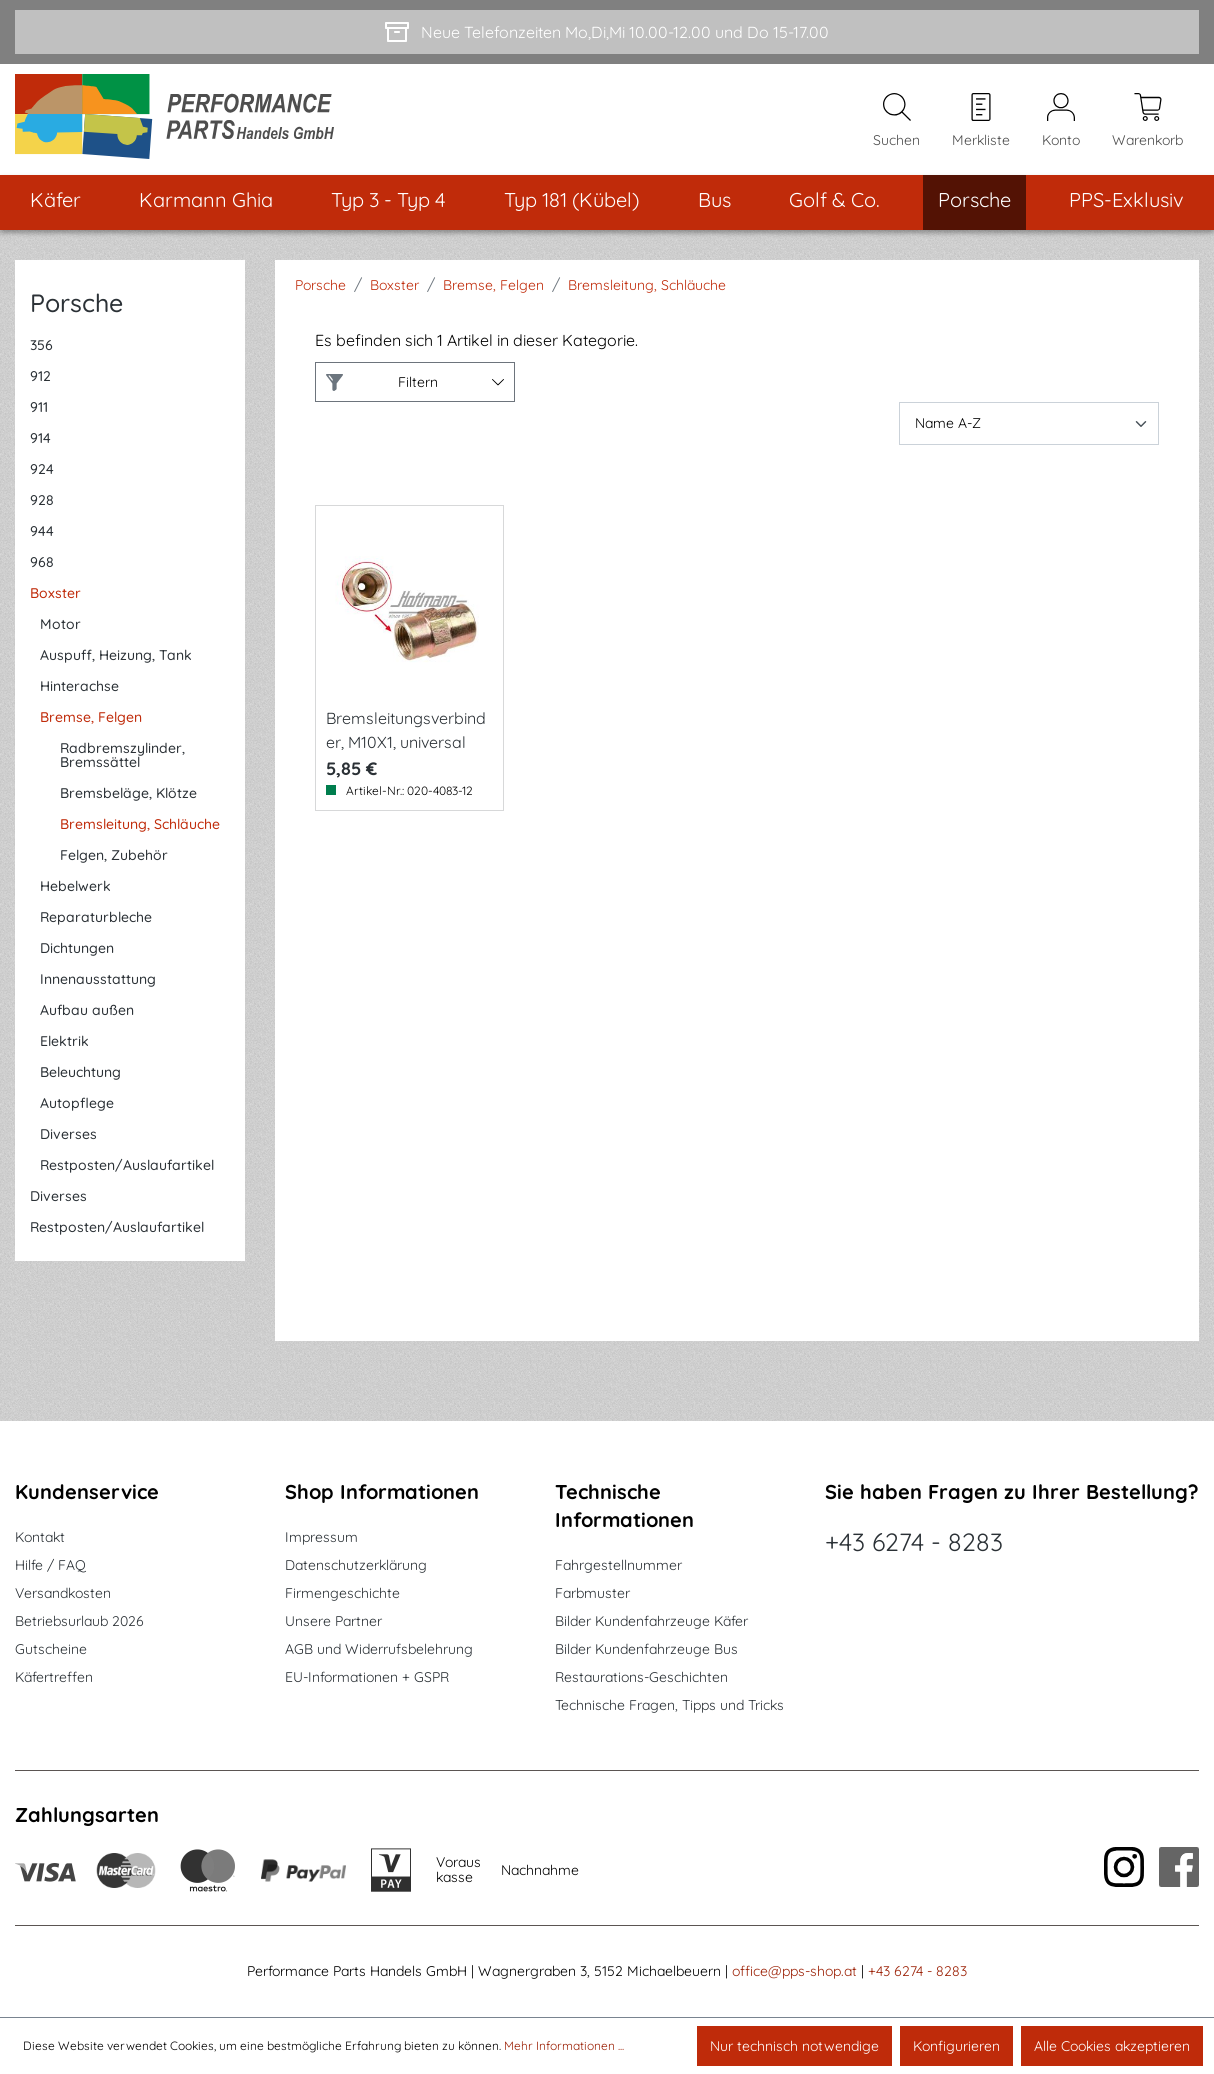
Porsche (76, 304)
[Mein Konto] (1061, 121)
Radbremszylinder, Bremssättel (122, 757)
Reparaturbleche (96, 919)
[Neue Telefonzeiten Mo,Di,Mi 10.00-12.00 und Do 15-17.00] (607, 32)
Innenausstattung (98, 981)
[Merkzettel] (981, 121)
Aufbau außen (87, 1012)
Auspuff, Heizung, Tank (116, 657)
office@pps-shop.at (794, 1971)
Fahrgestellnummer (618, 1565)
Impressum (321, 1537)
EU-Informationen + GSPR (367, 1677)
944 (42, 533)
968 (42, 564)
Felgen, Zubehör (114, 857)
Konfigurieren (956, 2046)
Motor (60, 626)
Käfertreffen (54, 1677)
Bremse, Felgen (91, 719)
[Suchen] (896, 121)
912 (40, 378)
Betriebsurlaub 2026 (79, 1621)
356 (41, 347)
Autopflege (77, 1105)
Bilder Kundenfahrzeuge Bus (646, 1649)
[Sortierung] (1029, 425)
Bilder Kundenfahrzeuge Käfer (651, 1621)
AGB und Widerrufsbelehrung (379, 1649)
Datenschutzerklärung (356, 1565)
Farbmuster (592, 1593)
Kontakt (40, 1537)
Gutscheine (51, 1649)
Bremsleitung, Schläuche (140, 826)
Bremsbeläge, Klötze (128, 795)
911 (39, 409)
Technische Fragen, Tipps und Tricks (669, 1705)
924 (42, 471)
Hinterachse (79, 688)
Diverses (68, 1136)
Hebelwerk (75, 888)
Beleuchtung (80, 1074)
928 (42, 502)
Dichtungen (77, 950)
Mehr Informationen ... (564, 2045)
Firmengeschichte (342, 1593)
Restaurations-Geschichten (641, 1677)
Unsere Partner (333, 1621)
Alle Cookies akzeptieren (1112, 2046)
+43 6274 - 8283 (914, 1541)
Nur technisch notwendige (794, 2046)
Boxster (55, 595)
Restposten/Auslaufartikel (127, 1167)
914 (40, 440)
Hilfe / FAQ (50, 1565)
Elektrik (64, 1043)
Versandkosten (63, 1593)
